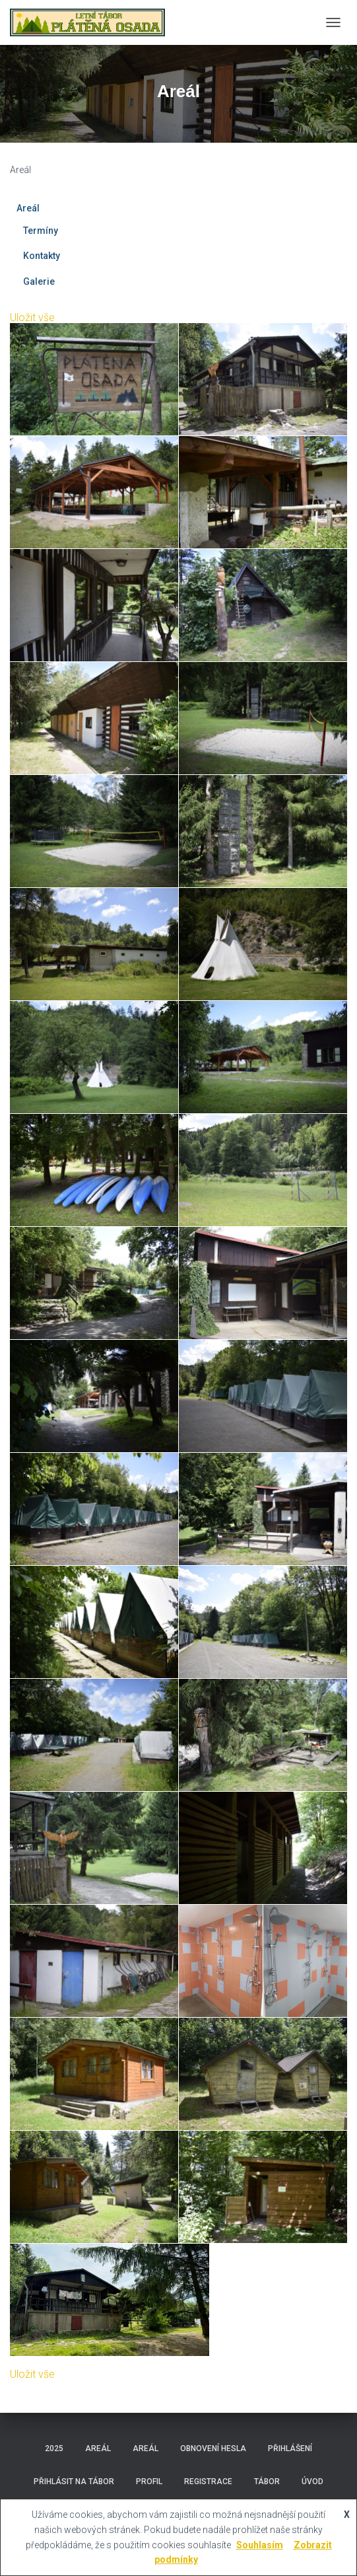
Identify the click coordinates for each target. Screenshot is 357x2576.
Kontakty (41, 255)
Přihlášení (290, 2448)
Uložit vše (32, 317)
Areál (28, 208)
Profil (149, 2481)
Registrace (208, 2481)
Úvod (312, 2481)
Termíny (40, 230)
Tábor (267, 2481)
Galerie (39, 281)
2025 (54, 2448)
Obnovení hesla (213, 2448)
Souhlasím (259, 2545)
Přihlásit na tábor (74, 2481)
